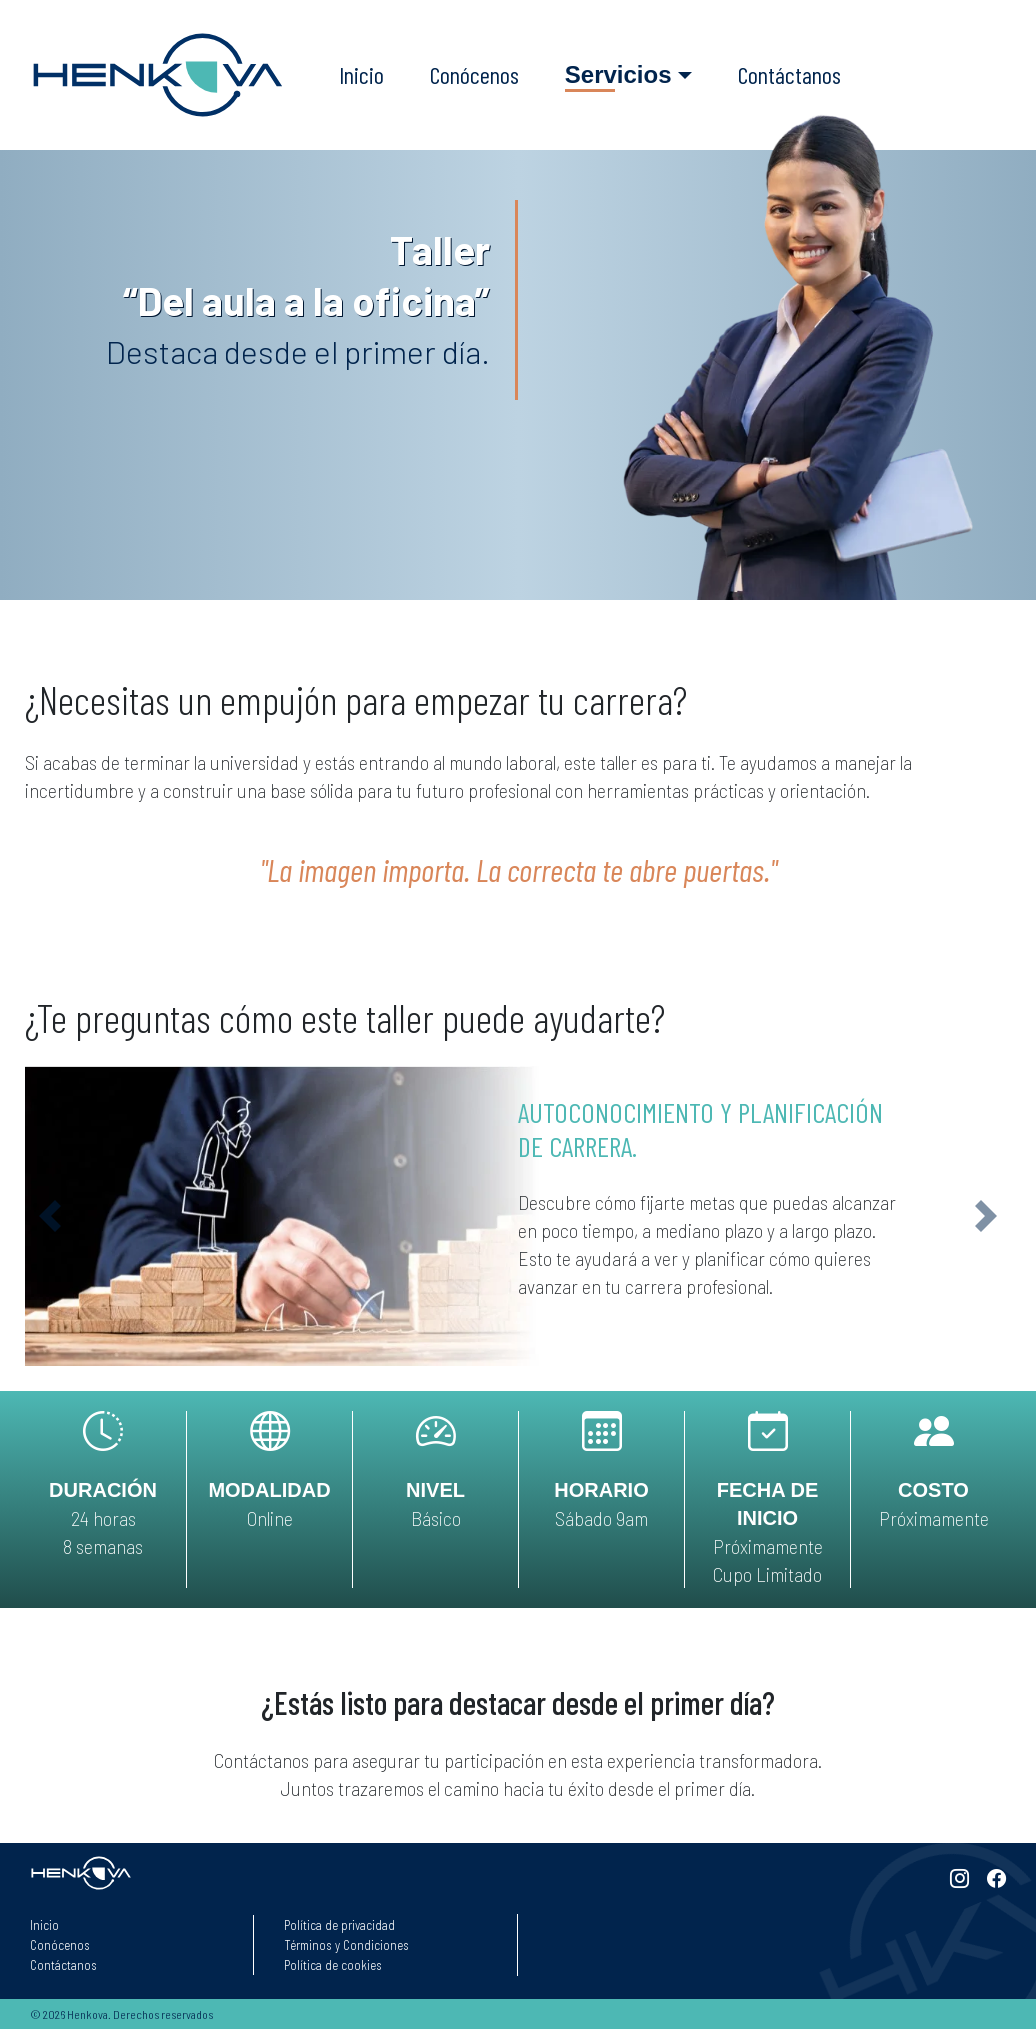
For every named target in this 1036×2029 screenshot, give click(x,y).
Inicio (361, 74)
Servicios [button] (618, 74)
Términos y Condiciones (346, 1945)
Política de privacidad (339, 1925)
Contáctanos (789, 74)
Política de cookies (333, 1965)
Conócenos (474, 74)
